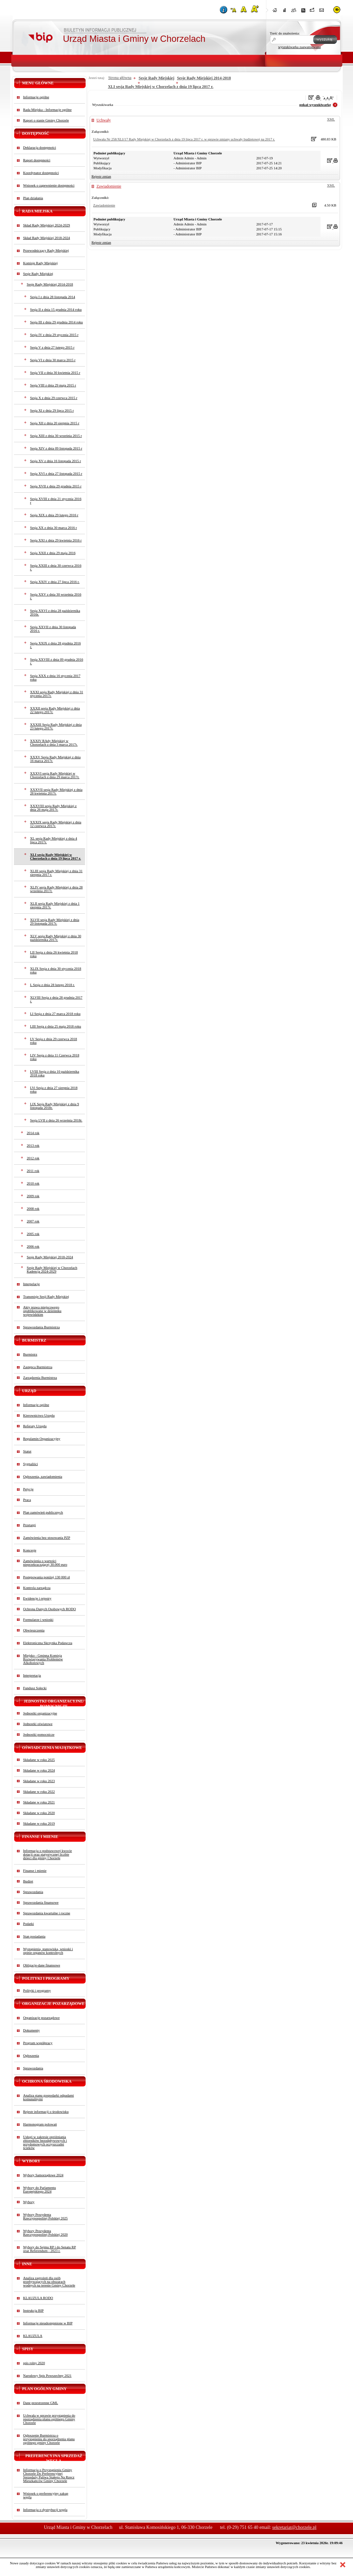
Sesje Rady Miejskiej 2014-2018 (50, 284)
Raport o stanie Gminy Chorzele (46, 120)
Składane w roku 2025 (39, 1760)
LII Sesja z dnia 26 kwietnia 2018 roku (54, 954)
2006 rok (33, 1246)
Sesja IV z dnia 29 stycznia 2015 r (54, 335)
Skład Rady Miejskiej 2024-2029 (46, 225)
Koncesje (30, 1550)
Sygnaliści (30, 1464)
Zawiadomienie (109, 186)
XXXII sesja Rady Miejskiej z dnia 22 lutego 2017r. (55, 710)
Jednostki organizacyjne (40, 1713)
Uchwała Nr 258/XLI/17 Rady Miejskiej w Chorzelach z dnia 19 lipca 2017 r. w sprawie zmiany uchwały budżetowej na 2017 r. (184, 139)
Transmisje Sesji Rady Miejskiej (46, 1296)
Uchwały (104, 120)
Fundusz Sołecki (35, 1688)
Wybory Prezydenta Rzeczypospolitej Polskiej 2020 (45, 2232)
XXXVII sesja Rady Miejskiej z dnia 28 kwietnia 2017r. (56, 791)
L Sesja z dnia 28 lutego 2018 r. (52, 985)
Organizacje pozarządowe (41, 2018)
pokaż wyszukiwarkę (315, 105)
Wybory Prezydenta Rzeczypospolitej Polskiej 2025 (45, 2216)
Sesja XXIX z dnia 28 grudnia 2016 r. (55, 645)
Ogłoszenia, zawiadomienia (42, 1476)
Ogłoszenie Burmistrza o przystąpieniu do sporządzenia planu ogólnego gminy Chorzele (49, 2439)
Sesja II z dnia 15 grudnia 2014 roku (56, 309)
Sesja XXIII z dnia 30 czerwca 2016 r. (55, 567)
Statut (27, 1451)
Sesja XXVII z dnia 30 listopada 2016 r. (53, 628)
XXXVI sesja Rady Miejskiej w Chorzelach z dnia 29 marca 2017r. (55, 775)
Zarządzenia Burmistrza (40, 1377)
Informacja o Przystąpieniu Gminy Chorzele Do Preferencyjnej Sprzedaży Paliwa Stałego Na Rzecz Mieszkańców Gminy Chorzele (48, 2475)
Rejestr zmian (101, 176)
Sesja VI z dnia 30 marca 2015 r (53, 360)
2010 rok (33, 1183)
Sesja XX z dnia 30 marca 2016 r (53, 528)
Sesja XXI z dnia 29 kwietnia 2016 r (56, 540)
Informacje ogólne (36, 97)
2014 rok (33, 1133)
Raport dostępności (36, 160)
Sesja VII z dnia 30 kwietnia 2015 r (55, 372)
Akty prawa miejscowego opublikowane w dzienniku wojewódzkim (42, 1310)
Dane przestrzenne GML (40, 2403)
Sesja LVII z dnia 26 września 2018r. (56, 1120)
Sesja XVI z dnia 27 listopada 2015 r (56, 473)
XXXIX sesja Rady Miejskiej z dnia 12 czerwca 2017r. (55, 824)
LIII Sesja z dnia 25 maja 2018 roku (55, 1026)
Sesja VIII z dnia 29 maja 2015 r (53, 385)
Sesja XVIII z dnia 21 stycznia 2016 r (55, 500)
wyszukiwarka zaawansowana (299, 47)
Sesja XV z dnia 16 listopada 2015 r (55, 461)
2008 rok (33, 1208)
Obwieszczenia (34, 1630)
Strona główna (120, 77)
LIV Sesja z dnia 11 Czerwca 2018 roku (54, 1057)
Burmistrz (30, 1354)
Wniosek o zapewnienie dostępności (49, 185)
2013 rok (33, 1145)
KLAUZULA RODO (38, 2298)
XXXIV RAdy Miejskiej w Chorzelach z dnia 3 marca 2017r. (54, 742)
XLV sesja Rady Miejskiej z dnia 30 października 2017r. (55, 938)
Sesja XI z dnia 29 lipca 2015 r (52, 410)
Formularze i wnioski (38, 1619)
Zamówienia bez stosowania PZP (46, 1537)
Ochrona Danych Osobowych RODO (49, 1609)
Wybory (29, 2202)
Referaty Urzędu (35, 1426)
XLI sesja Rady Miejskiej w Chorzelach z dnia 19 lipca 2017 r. (55, 856)
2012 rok (33, 1158)
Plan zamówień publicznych (43, 1512)
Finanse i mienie (34, 1870)
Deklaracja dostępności (39, 147)
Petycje (28, 1489)
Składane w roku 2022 (39, 1791)
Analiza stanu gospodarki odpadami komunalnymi (48, 2097)
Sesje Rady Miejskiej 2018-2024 (50, 1257)
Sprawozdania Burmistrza (41, 1327)
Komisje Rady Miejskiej (40, 263)
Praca (27, 1500)
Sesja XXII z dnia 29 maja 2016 (53, 553)
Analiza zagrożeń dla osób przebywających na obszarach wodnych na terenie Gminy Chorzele (49, 2281)
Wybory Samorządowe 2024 (43, 2175)
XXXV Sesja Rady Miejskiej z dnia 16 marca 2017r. (55, 759)
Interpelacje (31, 1284)
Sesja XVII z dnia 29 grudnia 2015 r (56, 486)
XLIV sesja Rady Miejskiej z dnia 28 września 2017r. (56, 889)
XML (331, 119)
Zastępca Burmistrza (37, 1367)
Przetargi (29, 1525)
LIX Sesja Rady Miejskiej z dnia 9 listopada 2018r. (54, 1106)
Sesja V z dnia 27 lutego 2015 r (52, 347)
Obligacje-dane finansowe (41, 1965)
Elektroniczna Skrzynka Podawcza (47, 1643)
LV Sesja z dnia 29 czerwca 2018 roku (53, 1040)
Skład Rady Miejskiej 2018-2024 (46, 238)
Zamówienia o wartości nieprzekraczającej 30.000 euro (45, 1562)
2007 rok (33, 1221)
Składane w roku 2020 (39, 1813)
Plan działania (33, 198)
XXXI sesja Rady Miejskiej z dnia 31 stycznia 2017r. (56, 694)
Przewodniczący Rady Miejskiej (46, 250)
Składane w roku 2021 (39, 1802)
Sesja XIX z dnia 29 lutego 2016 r (54, 515)
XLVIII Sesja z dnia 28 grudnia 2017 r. (56, 999)
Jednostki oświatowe (38, 1724)
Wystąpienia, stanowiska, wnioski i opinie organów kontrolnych (48, 1950)
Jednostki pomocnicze (38, 1734)
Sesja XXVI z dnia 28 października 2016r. (55, 612)
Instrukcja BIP (33, 2310)
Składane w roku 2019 (39, 1823)
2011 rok (33, 1171)
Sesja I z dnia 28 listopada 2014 (52, 297)
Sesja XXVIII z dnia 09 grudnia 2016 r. (56, 661)
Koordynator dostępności (41, 173)
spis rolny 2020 (34, 2363)
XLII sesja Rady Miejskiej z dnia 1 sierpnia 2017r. (55, 905)
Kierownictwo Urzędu (39, 1415)
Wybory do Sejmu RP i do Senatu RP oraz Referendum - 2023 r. (49, 2249)
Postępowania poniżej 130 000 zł (46, 1577)
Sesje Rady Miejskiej (38, 274)
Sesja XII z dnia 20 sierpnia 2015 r (54, 423)
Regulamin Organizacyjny (41, 1439)
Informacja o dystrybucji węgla (45, 2510)
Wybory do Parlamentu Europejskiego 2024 (39, 2189)
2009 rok (33, 1196)
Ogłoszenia (31, 2055)
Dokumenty (31, 2030)
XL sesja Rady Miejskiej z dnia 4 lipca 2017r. (53, 840)
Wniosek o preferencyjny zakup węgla (45, 2495)
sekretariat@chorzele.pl (294, 2527)
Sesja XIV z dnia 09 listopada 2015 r (56, 448)
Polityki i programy (37, 1990)
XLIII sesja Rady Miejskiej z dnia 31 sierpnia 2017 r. (56, 872)
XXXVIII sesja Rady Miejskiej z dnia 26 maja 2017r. (53, 807)
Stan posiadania (34, 1936)
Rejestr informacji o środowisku (46, 2112)
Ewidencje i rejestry (37, 1598)
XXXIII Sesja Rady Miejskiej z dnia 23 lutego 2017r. (56, 726)
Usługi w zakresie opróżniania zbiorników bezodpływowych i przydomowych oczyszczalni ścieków (45, 2142)
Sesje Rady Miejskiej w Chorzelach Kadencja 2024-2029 (52, 1269)
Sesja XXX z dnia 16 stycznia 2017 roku (55, 677)
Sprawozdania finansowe (41, 1902)
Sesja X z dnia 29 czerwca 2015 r (53, 398)
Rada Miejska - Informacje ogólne (47, 110)
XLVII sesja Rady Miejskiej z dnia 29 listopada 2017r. (54, 921)
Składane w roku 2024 (39, 1770)
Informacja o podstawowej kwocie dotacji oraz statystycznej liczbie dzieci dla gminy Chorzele (47, 1854)
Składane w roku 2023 (39, 1781)
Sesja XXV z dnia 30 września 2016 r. (55, 596)
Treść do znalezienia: (285, 33)
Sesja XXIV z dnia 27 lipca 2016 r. (55, 582)
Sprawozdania (33, 1892)
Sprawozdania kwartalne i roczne (46, 1913)
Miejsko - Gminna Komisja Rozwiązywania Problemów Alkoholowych (43, 1659)
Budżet (28, 1881)
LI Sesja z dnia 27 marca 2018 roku (55, 1014)
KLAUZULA (33, 2336)
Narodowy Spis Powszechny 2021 (47, 2375)
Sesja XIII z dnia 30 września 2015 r (56, 436)
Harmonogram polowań (40, 2124)
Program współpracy (38, 2043)
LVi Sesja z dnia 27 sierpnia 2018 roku (54, 1089)
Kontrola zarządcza (37, 1588)
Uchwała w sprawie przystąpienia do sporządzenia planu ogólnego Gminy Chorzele (49, 2419)
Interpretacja (32, 1675)
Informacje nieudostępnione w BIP (48, 2323)
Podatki (28, 1924)
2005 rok (33, 1234)
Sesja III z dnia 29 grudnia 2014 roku (56, 322)
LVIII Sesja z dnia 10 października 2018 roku (54, 1073)
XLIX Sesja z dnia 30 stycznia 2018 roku (55, 970)
